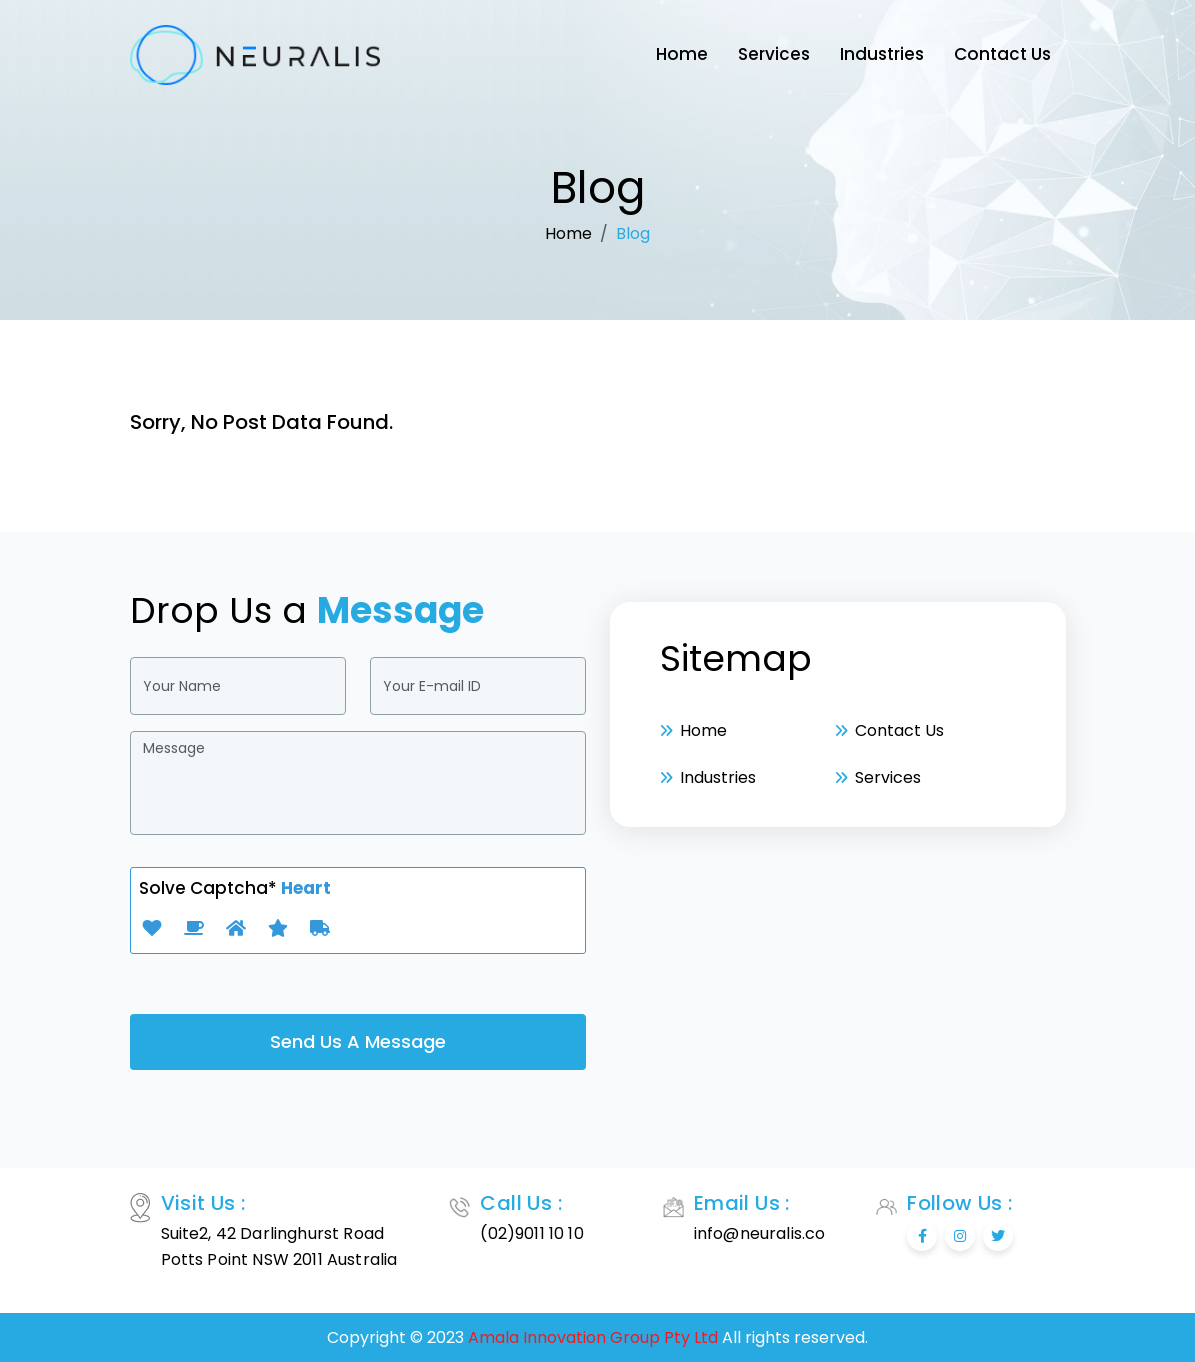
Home (682, 54)
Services (774, 54)
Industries (882, 54)
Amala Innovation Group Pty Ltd (593, 1337)
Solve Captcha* (235, 888)
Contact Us (1002, 54)
